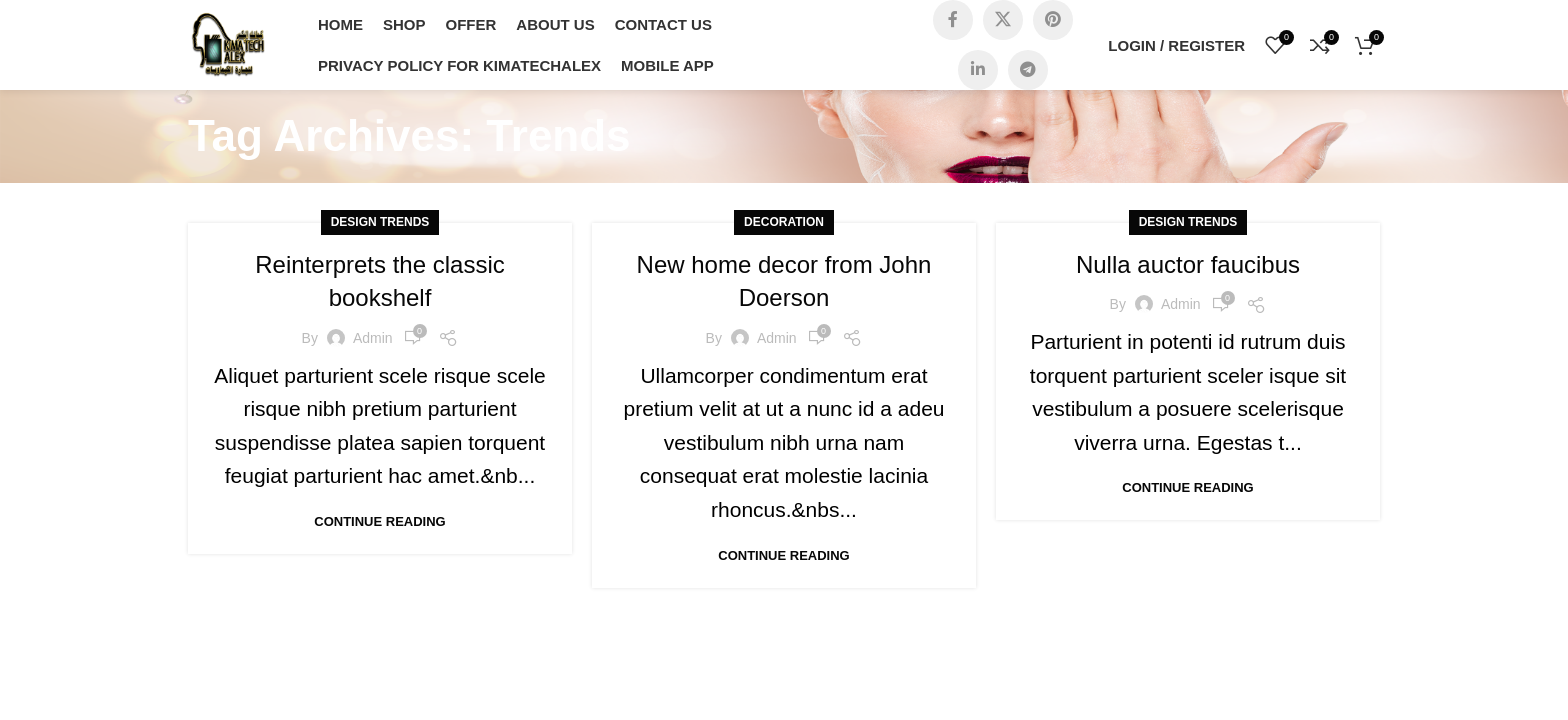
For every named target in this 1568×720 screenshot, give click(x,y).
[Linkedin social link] (978, 70)
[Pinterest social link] (1053, 20)
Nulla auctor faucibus (1188, 264)
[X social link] (1003, 20)
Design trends (380, 222)
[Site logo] (228, 43)
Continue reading (379, 521)
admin (373, 338)
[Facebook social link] (953, 20)
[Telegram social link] (1028, 70)
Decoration (784, 222)
